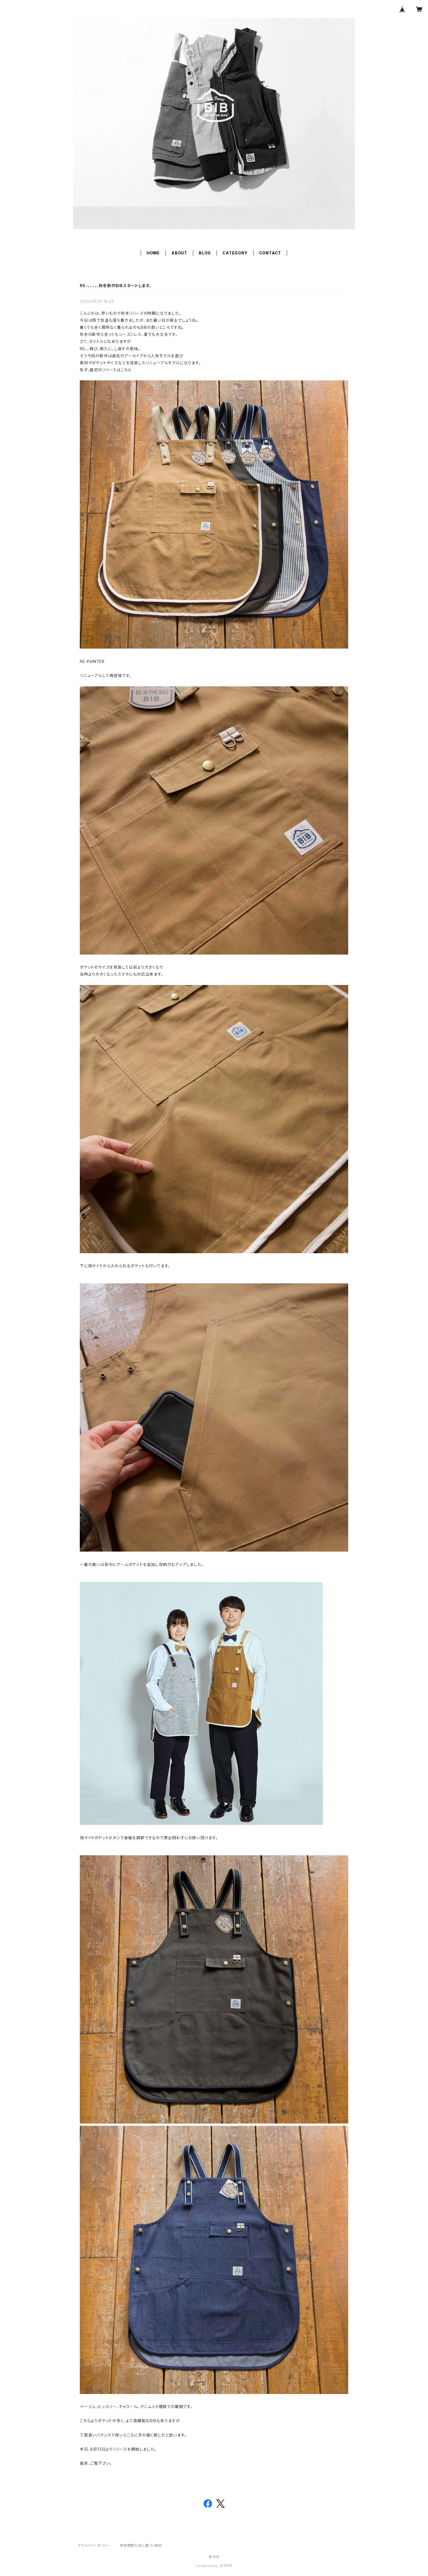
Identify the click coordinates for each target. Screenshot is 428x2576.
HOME (153, 252)
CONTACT (270, 252)
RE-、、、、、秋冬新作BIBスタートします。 (115, 285)
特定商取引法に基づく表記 (141, 2545)
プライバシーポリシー (94, 2545)
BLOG (205, 252)
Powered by (214, 2566)
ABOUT (179, 252)
